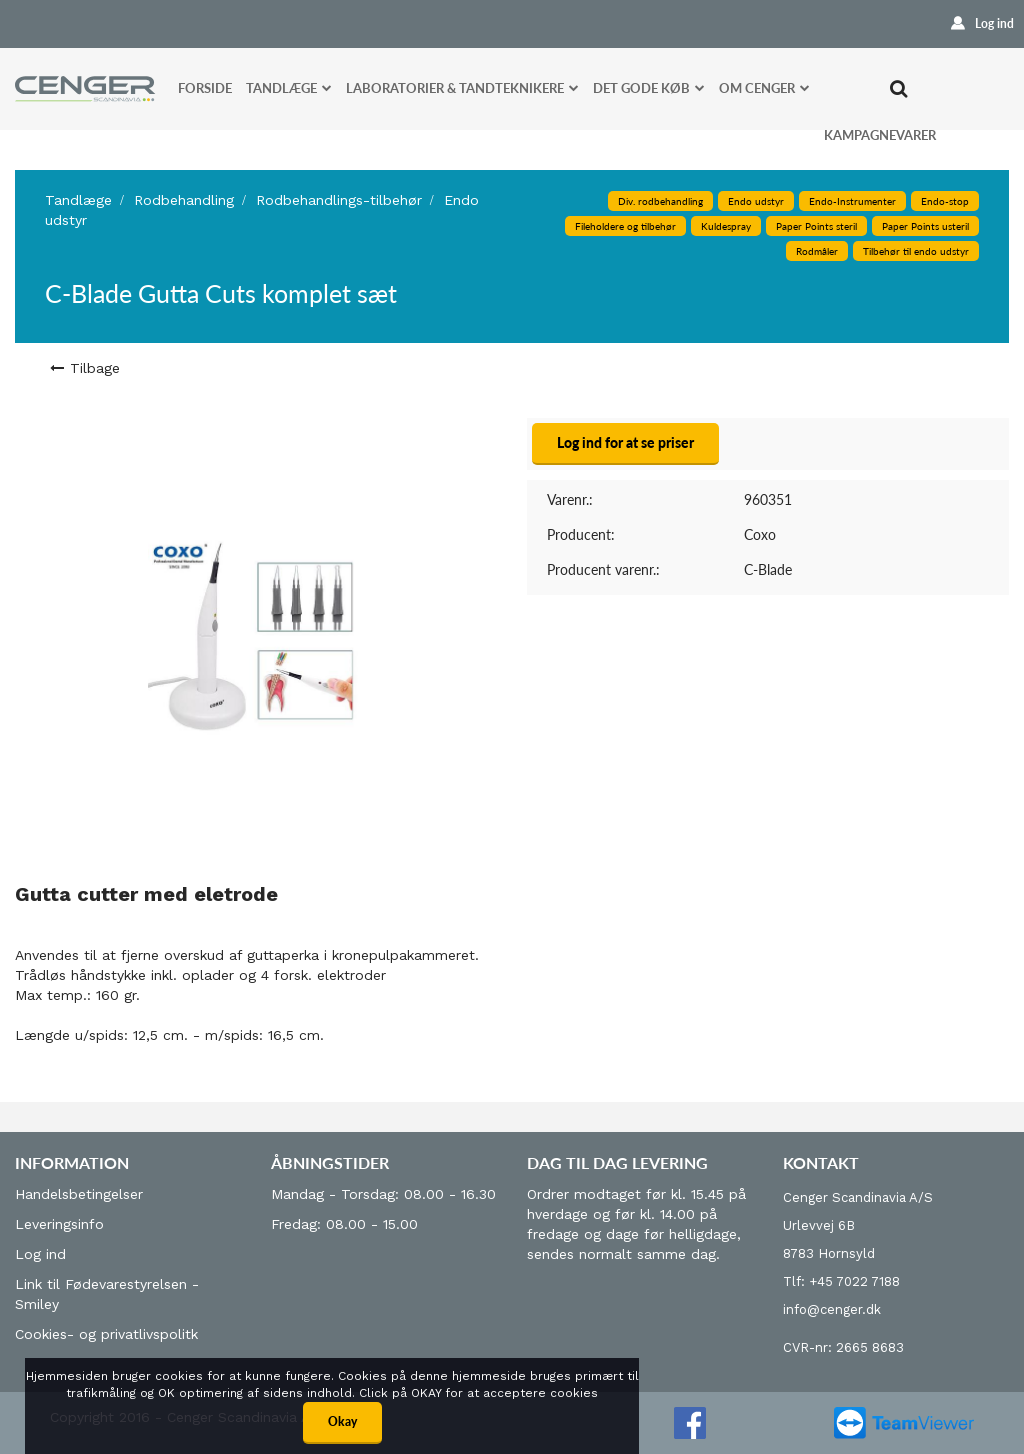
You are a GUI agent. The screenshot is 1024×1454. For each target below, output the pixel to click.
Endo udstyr (756, 201)
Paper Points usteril (925, 226)
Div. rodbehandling (660, 201)
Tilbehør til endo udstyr (916, 251)
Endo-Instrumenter (852, 201)
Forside (205, 88)
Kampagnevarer (880, 135)
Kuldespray (726, 226)
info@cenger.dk (832, 1309)
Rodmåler (817, 251)
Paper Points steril (816, 226)
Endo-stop (945, 201)
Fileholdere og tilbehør (625, 226)
